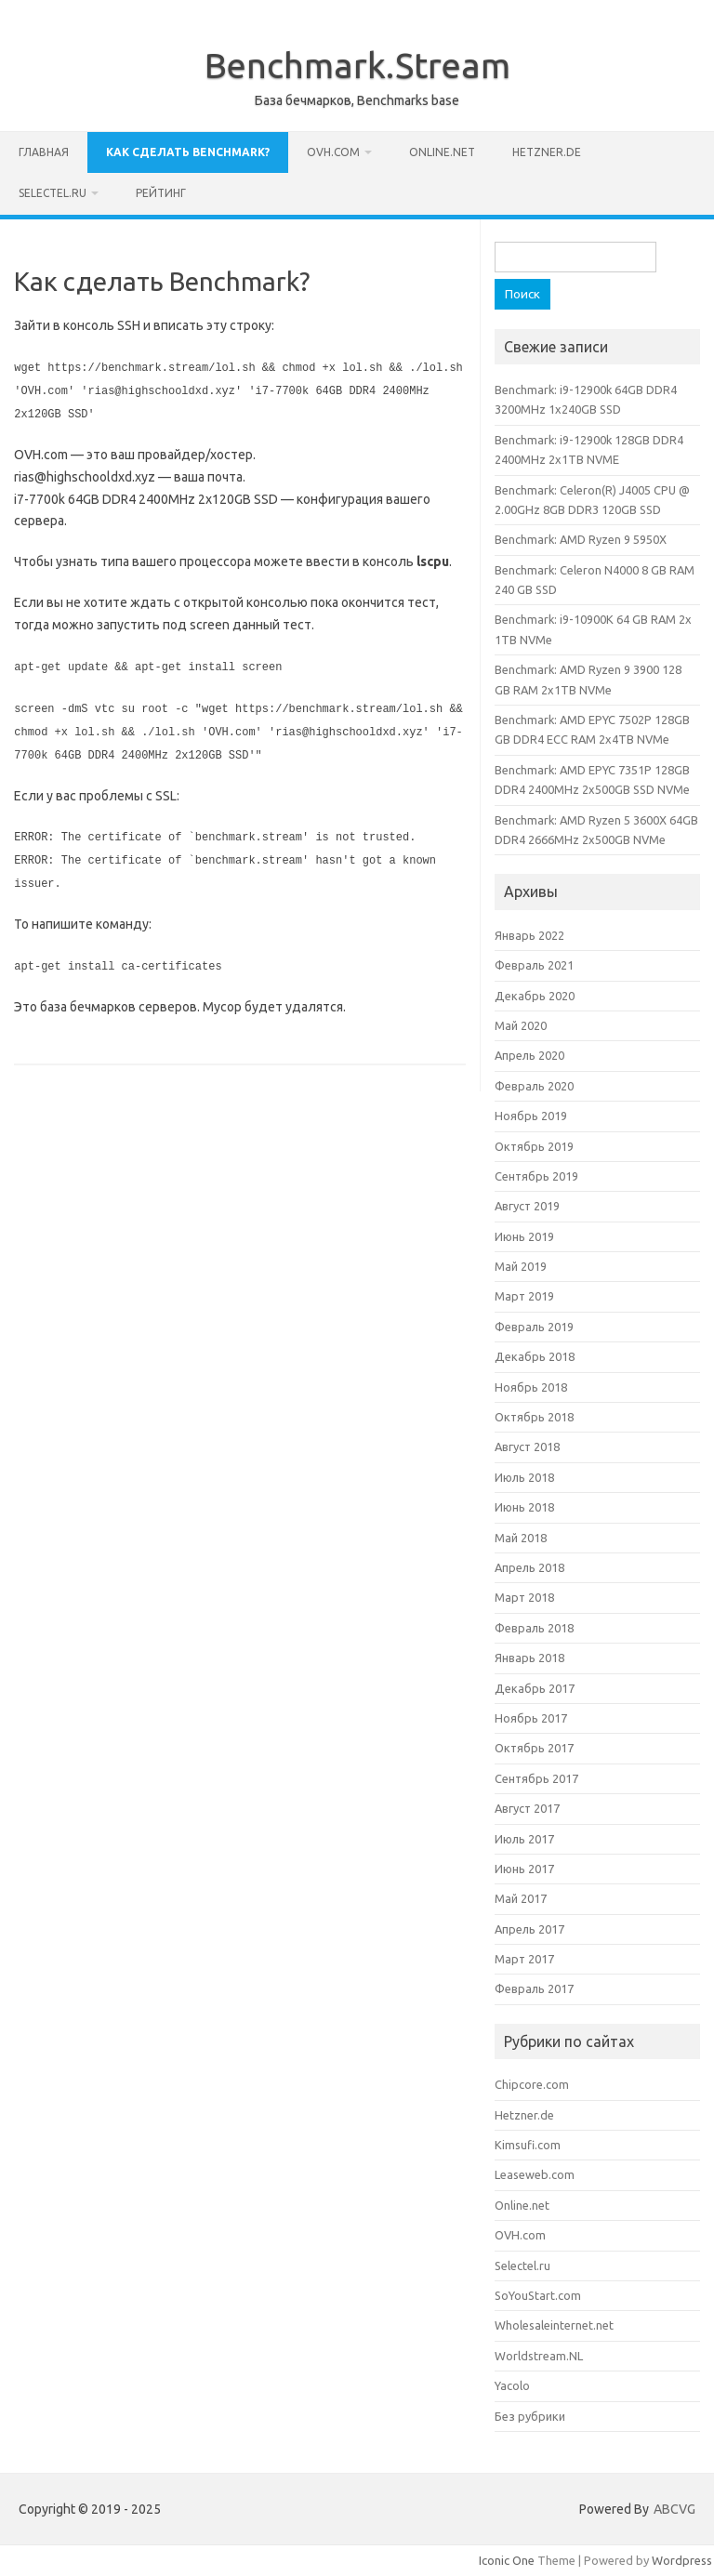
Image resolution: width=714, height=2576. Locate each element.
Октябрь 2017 (534, 1747)
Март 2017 (524, 1958)
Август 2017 (527, 1808)
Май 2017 (521, 1898)
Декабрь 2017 (535, 1688)
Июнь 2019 (524, 1236)
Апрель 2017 (529, 1928)
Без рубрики (530, 2416)
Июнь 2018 (524, 1506)
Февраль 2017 (534, 1988)
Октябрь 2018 (534, 1416)
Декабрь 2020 (535, 995)
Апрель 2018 (529, 1567)
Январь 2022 (529, 935)
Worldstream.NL (539, 2355)
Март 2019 (524, 1295)
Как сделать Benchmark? (188, 152)
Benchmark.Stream (357, 65)
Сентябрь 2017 (536, 1778)
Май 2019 (521, 1266)
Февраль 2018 (534, 1627)
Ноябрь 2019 (531, 1115)
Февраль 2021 (534, 964)
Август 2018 (527, 1446)
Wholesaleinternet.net (554, 2325)
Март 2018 (524, 1597)
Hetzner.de (546, 152)
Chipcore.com (532, 2084)
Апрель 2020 (529, 1055)
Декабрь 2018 (535, 1356)
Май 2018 (521, 1537)
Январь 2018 (529, 1657)
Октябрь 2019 (534, 1146)
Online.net (442, 152)
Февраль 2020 (534, 1085)
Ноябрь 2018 (531, 1387)
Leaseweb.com (535, 2174)
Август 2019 (527, 1205)
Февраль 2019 (534, 1326)
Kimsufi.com (528, 2144)
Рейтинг (161, 193)
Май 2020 (521, 1025)
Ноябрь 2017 (531, 1717)
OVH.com (333, 152)
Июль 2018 (524, 1477)
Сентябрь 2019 (536, 1175)
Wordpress (682, 2560)
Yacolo (512, 2385)
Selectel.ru (52, 193)
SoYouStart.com (538, 2295)
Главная (44, 152)
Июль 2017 (524, 1838)
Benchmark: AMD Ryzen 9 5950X (581, 539)
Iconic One (507, 2560)
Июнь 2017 (524, 1868)
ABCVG (674, 2509)
